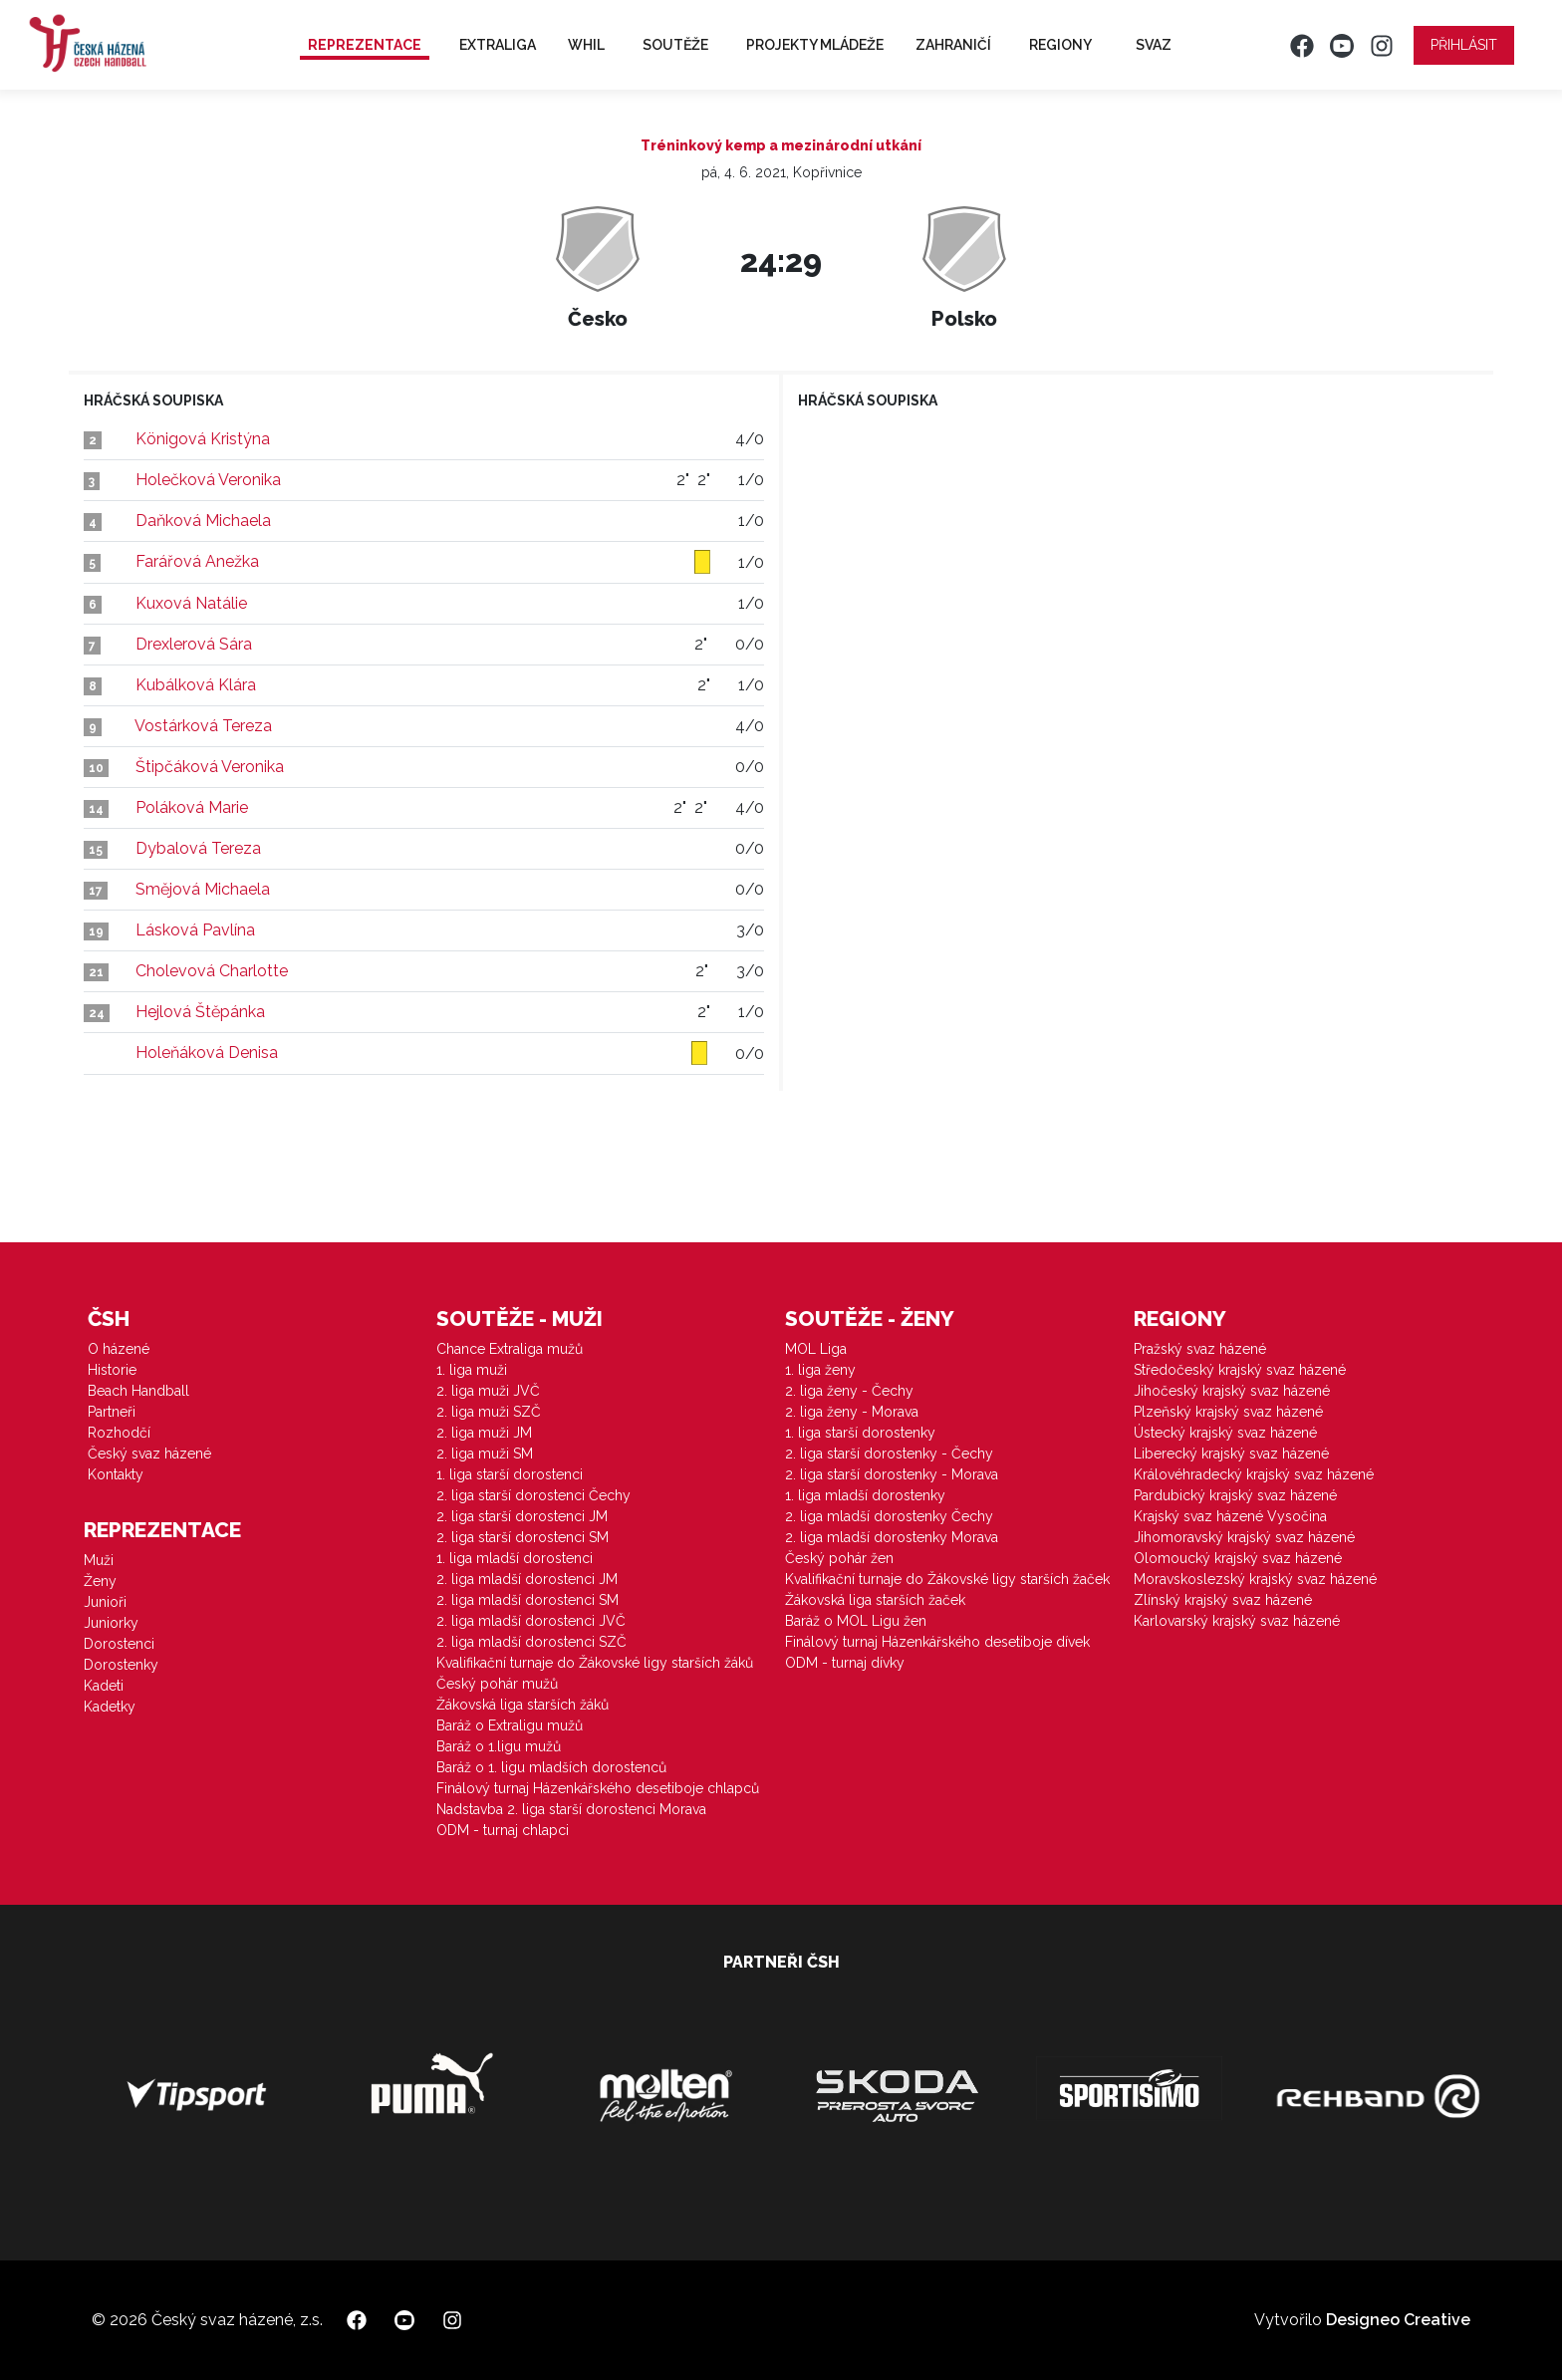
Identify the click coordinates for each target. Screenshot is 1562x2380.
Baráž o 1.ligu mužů (498, 1746)
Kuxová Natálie (191, 603)
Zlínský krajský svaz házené (1223, 1600)
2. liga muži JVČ (488, 1391)
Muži (99, 1560)
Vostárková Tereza (203, 725)
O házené (118, 1349)
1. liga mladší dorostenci (514, 1558)
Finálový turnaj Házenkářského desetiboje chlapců (597, 1788)
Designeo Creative (1398, 2319)
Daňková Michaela (203, 520)
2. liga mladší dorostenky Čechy (889, 1516)
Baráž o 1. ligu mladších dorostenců (551, 1767)
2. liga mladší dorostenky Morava (891, 1537)
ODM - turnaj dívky (845, 1663)
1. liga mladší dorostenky (865, 1495)
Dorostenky (121, 1665)
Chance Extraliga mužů (509, 1349)
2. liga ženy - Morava (851, 1412)
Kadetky (109, 1707)
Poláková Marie (191, 807)
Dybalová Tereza (198, 848)
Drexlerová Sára (193, 644)
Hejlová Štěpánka (200, 1011)
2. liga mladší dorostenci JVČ (531, 1621)
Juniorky (111, 1623)
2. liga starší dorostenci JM (522, 1516)
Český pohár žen (839, 1558)
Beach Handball (138, 1391)
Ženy (100, 1581)
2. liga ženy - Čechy (849, 1391)
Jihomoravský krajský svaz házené (1244, 1537)
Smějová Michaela (202, 889)
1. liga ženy (820, 1370)
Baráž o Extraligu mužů (509, 1725)
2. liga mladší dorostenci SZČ (531, 1642)
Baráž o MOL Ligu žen (855, 1621)
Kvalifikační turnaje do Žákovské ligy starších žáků (594, 1663)
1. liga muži (471, 1370)
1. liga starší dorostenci (509, 1474)
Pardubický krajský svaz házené (1235, 1495)
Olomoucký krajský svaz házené (1238, 1558)
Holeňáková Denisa (206, 1052)
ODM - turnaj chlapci (502, 1830)
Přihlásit (1464, 45)
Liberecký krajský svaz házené (1231, 1453)
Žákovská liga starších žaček (875, 1600)
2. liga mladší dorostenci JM (527, 1579)
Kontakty (115, 1474)
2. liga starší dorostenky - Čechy (889, 1453)
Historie (112, 1370)
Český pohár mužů (497, 1684)
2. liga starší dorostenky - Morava (891, 1474)
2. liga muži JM (484, 1433)
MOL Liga (816, 1349)
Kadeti (104, 1686)
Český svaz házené (149, 1453)
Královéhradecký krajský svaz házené (1254, 1474)
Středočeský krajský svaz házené (1240, 1370)
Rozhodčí (119, 1433)
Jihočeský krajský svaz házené (1232, 1391)
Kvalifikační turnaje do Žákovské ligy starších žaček (947, 1579)
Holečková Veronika (208, 479)
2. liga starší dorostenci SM (522, 1537)
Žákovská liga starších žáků (522, 1705)
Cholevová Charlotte (211, 970)
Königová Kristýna (202, 438)
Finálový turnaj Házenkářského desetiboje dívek (937, 1642)
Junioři (105, 1602)
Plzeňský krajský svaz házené (1228, 1412)
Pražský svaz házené (1200, 1349)
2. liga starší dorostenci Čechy (533, 1495)
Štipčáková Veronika (209, 766)
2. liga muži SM (484, 1453)
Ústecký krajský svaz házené (1225, 1433)
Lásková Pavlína (195, 930)
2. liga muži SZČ (488, 1412)
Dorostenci (119, 1644)
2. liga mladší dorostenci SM (527, 1600)
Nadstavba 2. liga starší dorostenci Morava (571, 1809)
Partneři (111, 1412)
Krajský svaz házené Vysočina (1230, 1516)
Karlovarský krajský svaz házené (1237, 1621)
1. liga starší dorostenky (860, 1433)
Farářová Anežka (197, 561)
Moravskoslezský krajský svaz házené (1255, 1579)
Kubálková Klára (195, 684)
